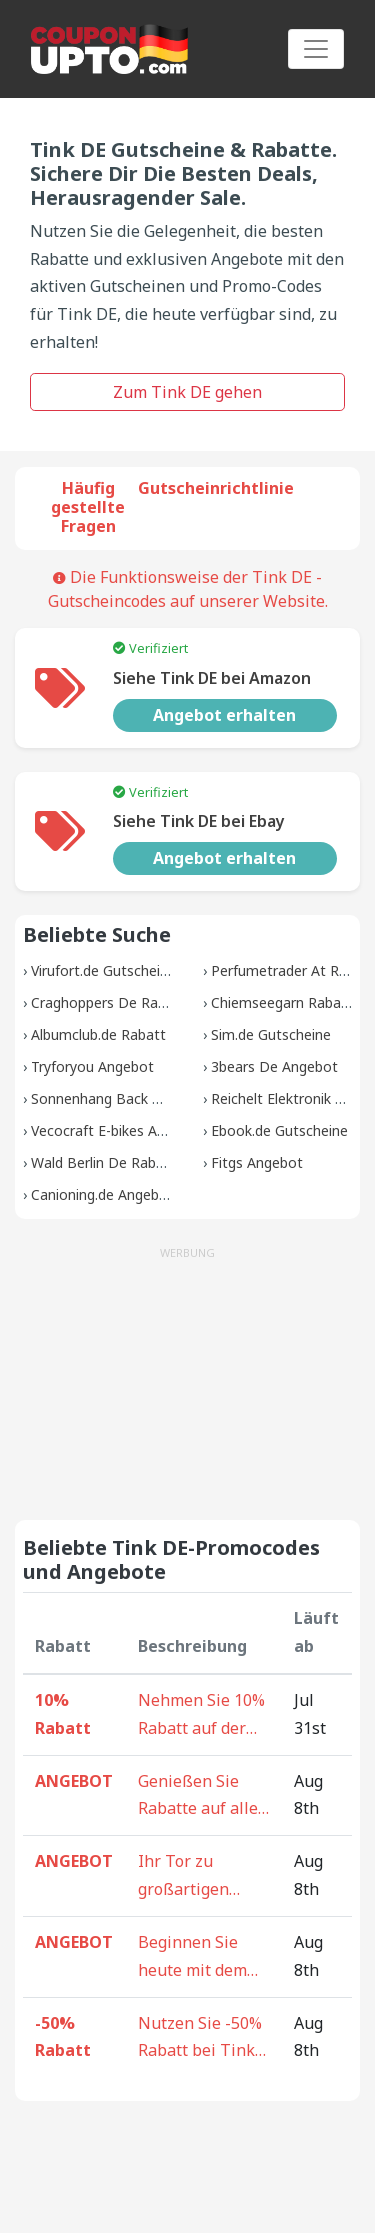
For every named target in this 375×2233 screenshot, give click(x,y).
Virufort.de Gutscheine (103, 970)
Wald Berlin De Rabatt (103, 1162)
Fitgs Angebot (257, 1162)
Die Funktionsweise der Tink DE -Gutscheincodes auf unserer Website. (188, 589)
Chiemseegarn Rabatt (282, 1002)
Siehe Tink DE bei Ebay (199, 821)
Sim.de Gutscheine (271, 1034)
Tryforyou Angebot (92, 1066)
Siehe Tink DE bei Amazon (212, 678)
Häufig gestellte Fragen (88, 507)
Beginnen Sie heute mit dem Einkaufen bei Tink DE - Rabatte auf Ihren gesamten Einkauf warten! (198, 1958)
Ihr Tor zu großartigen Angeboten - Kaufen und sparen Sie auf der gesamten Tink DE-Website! (203, 1877)
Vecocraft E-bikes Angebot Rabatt (142, 1130)
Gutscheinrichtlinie (216, 488)
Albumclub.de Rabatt (98, 1034)
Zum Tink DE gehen (187, 392)
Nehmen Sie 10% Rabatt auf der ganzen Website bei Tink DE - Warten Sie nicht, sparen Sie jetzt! (202, 1716)
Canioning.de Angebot (102, 1194)
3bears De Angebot (274, 1066)
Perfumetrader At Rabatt (293, 970)
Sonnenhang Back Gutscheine (128, 1098)
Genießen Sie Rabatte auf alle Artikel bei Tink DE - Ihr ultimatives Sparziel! (198, 1797)
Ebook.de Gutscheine (279, 1130)
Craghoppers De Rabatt (108, 1002)
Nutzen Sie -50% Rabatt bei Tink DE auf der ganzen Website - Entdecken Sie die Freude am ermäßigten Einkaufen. (204, 2039)
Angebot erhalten (224, 715)
